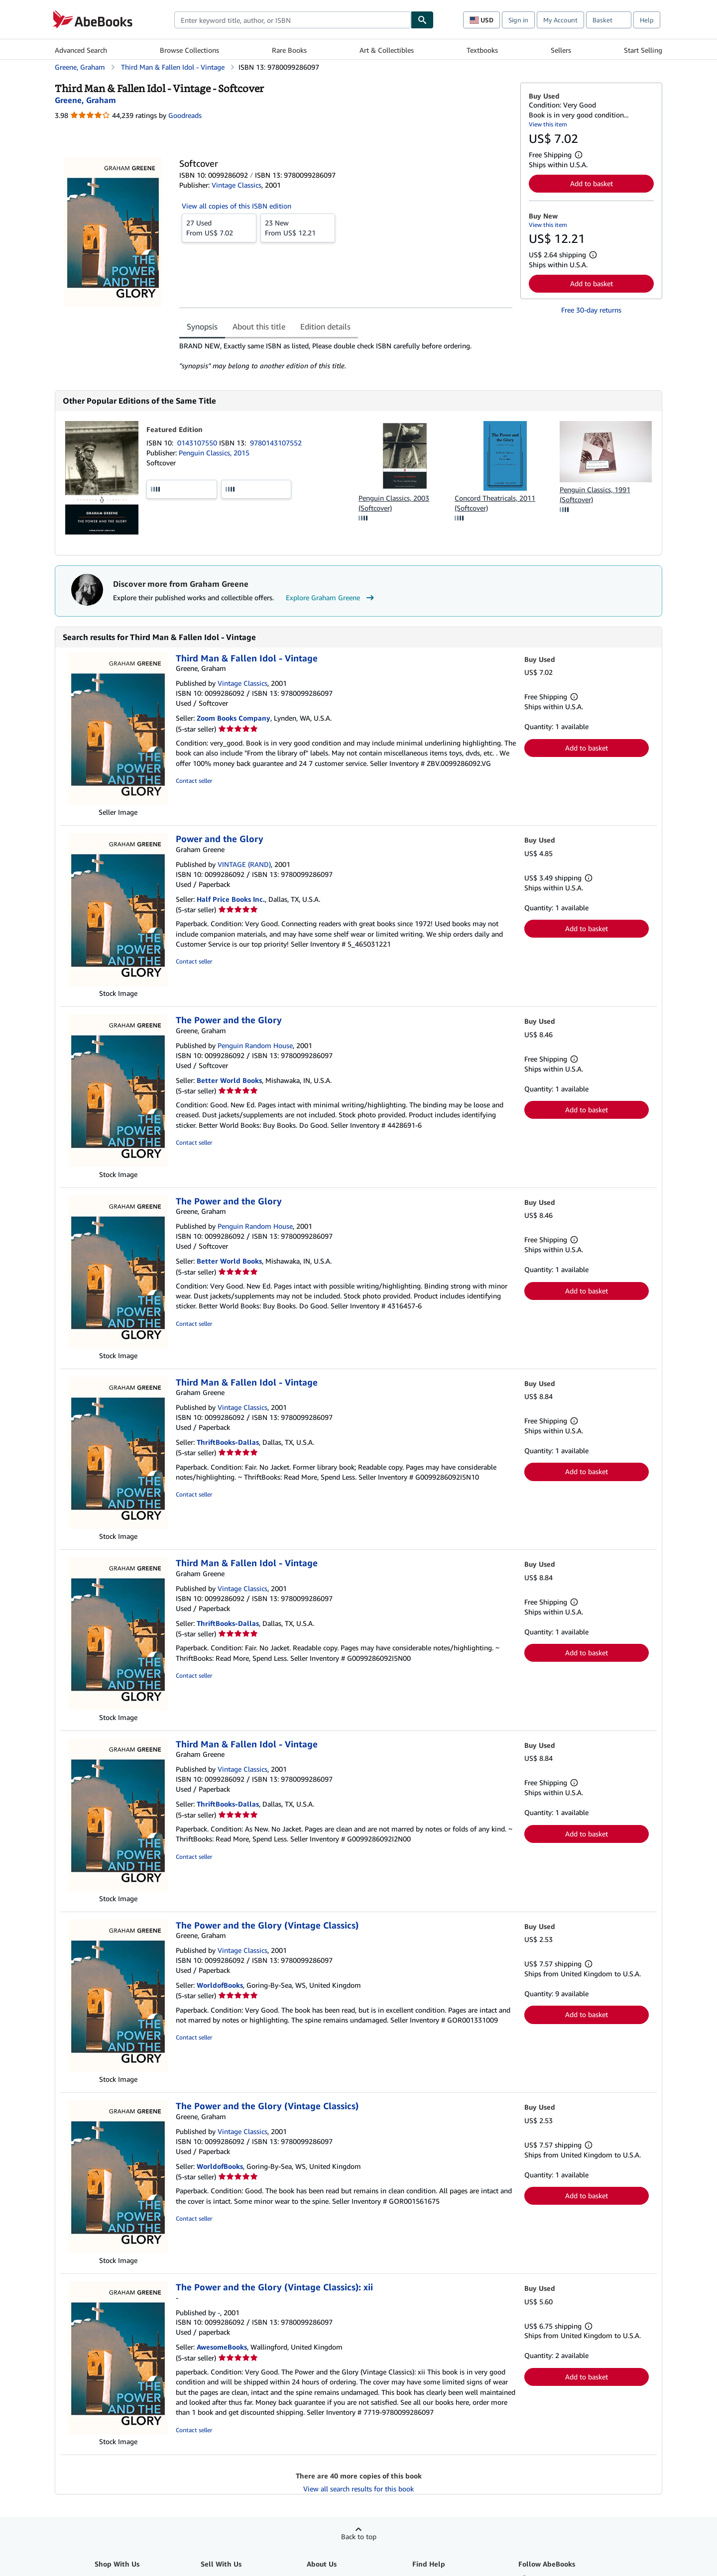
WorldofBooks (220, 1985)
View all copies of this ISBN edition (236, 206)
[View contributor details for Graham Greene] (85, 100)
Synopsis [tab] (202, 326)
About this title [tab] (259, 326)
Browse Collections (189, 50)
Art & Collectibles (386, 50)
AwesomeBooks (222, 2347)
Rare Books (289, 50)
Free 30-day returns (591, 310)
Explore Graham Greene (331, 598)
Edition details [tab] (325, 326)
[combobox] (292, 19)
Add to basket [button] (591, 183)
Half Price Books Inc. (231, 899)
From (219, 227)
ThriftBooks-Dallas (228, 1442)
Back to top (358, 2536)
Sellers (561, 50)
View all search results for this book (358, 2488)
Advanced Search (81, 50)
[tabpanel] (345, 356)
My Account (560, 20)
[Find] (422, 19)
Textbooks (482, 50)
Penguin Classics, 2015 (214, 452)
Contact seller (194, 780)
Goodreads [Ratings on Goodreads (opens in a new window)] (185, 115)
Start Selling (643, 50)
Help (647, 20)
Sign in (518, 20)
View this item (548, 124)
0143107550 (198, 442)
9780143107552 (276, 442)
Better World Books (229, 1080)
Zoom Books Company (233, 718)
